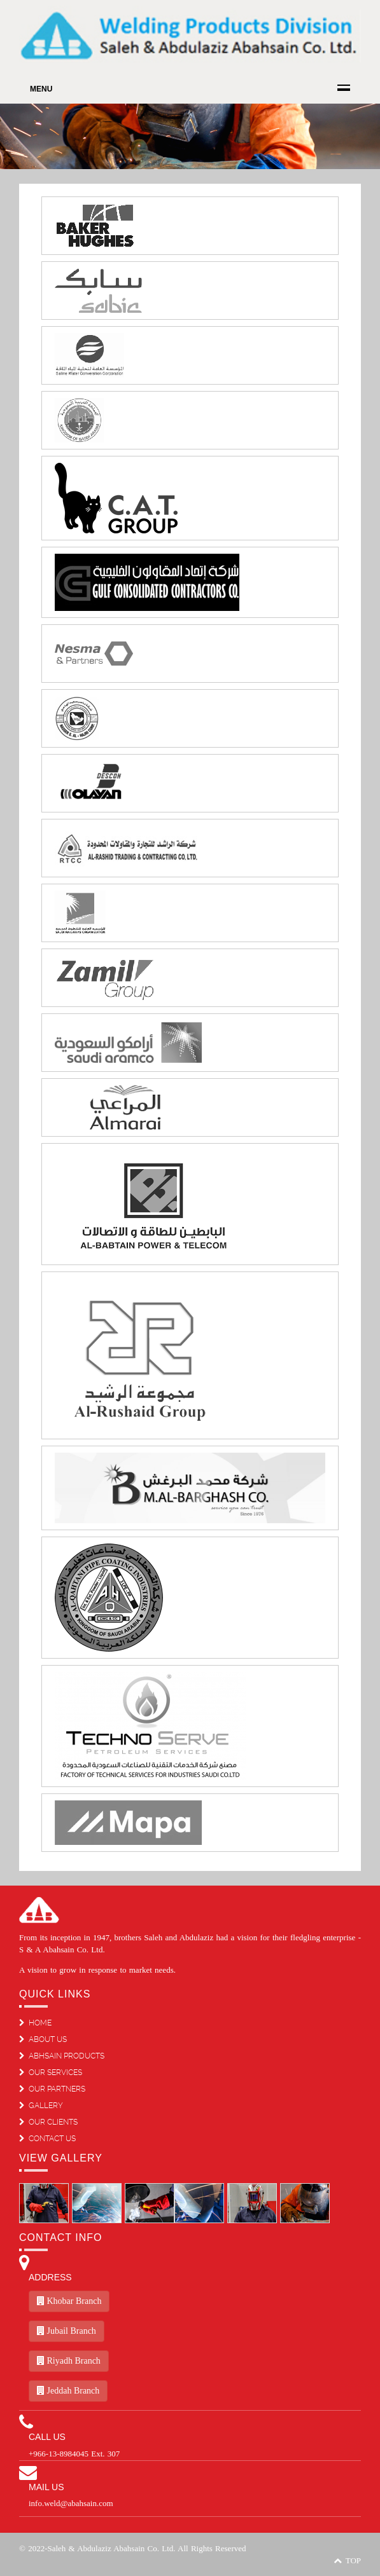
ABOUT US (43, 2039)
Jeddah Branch (68, 2390)
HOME (35, 2022)
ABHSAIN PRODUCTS (61, 2056)
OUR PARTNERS (52, 2089)
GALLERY (41, 2105)
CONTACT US (47, 2138)
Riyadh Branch (69, 2361)
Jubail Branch (66, 2331)
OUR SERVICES (50, 2072)
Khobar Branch (69, 2301)
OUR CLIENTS (48, 2122)
